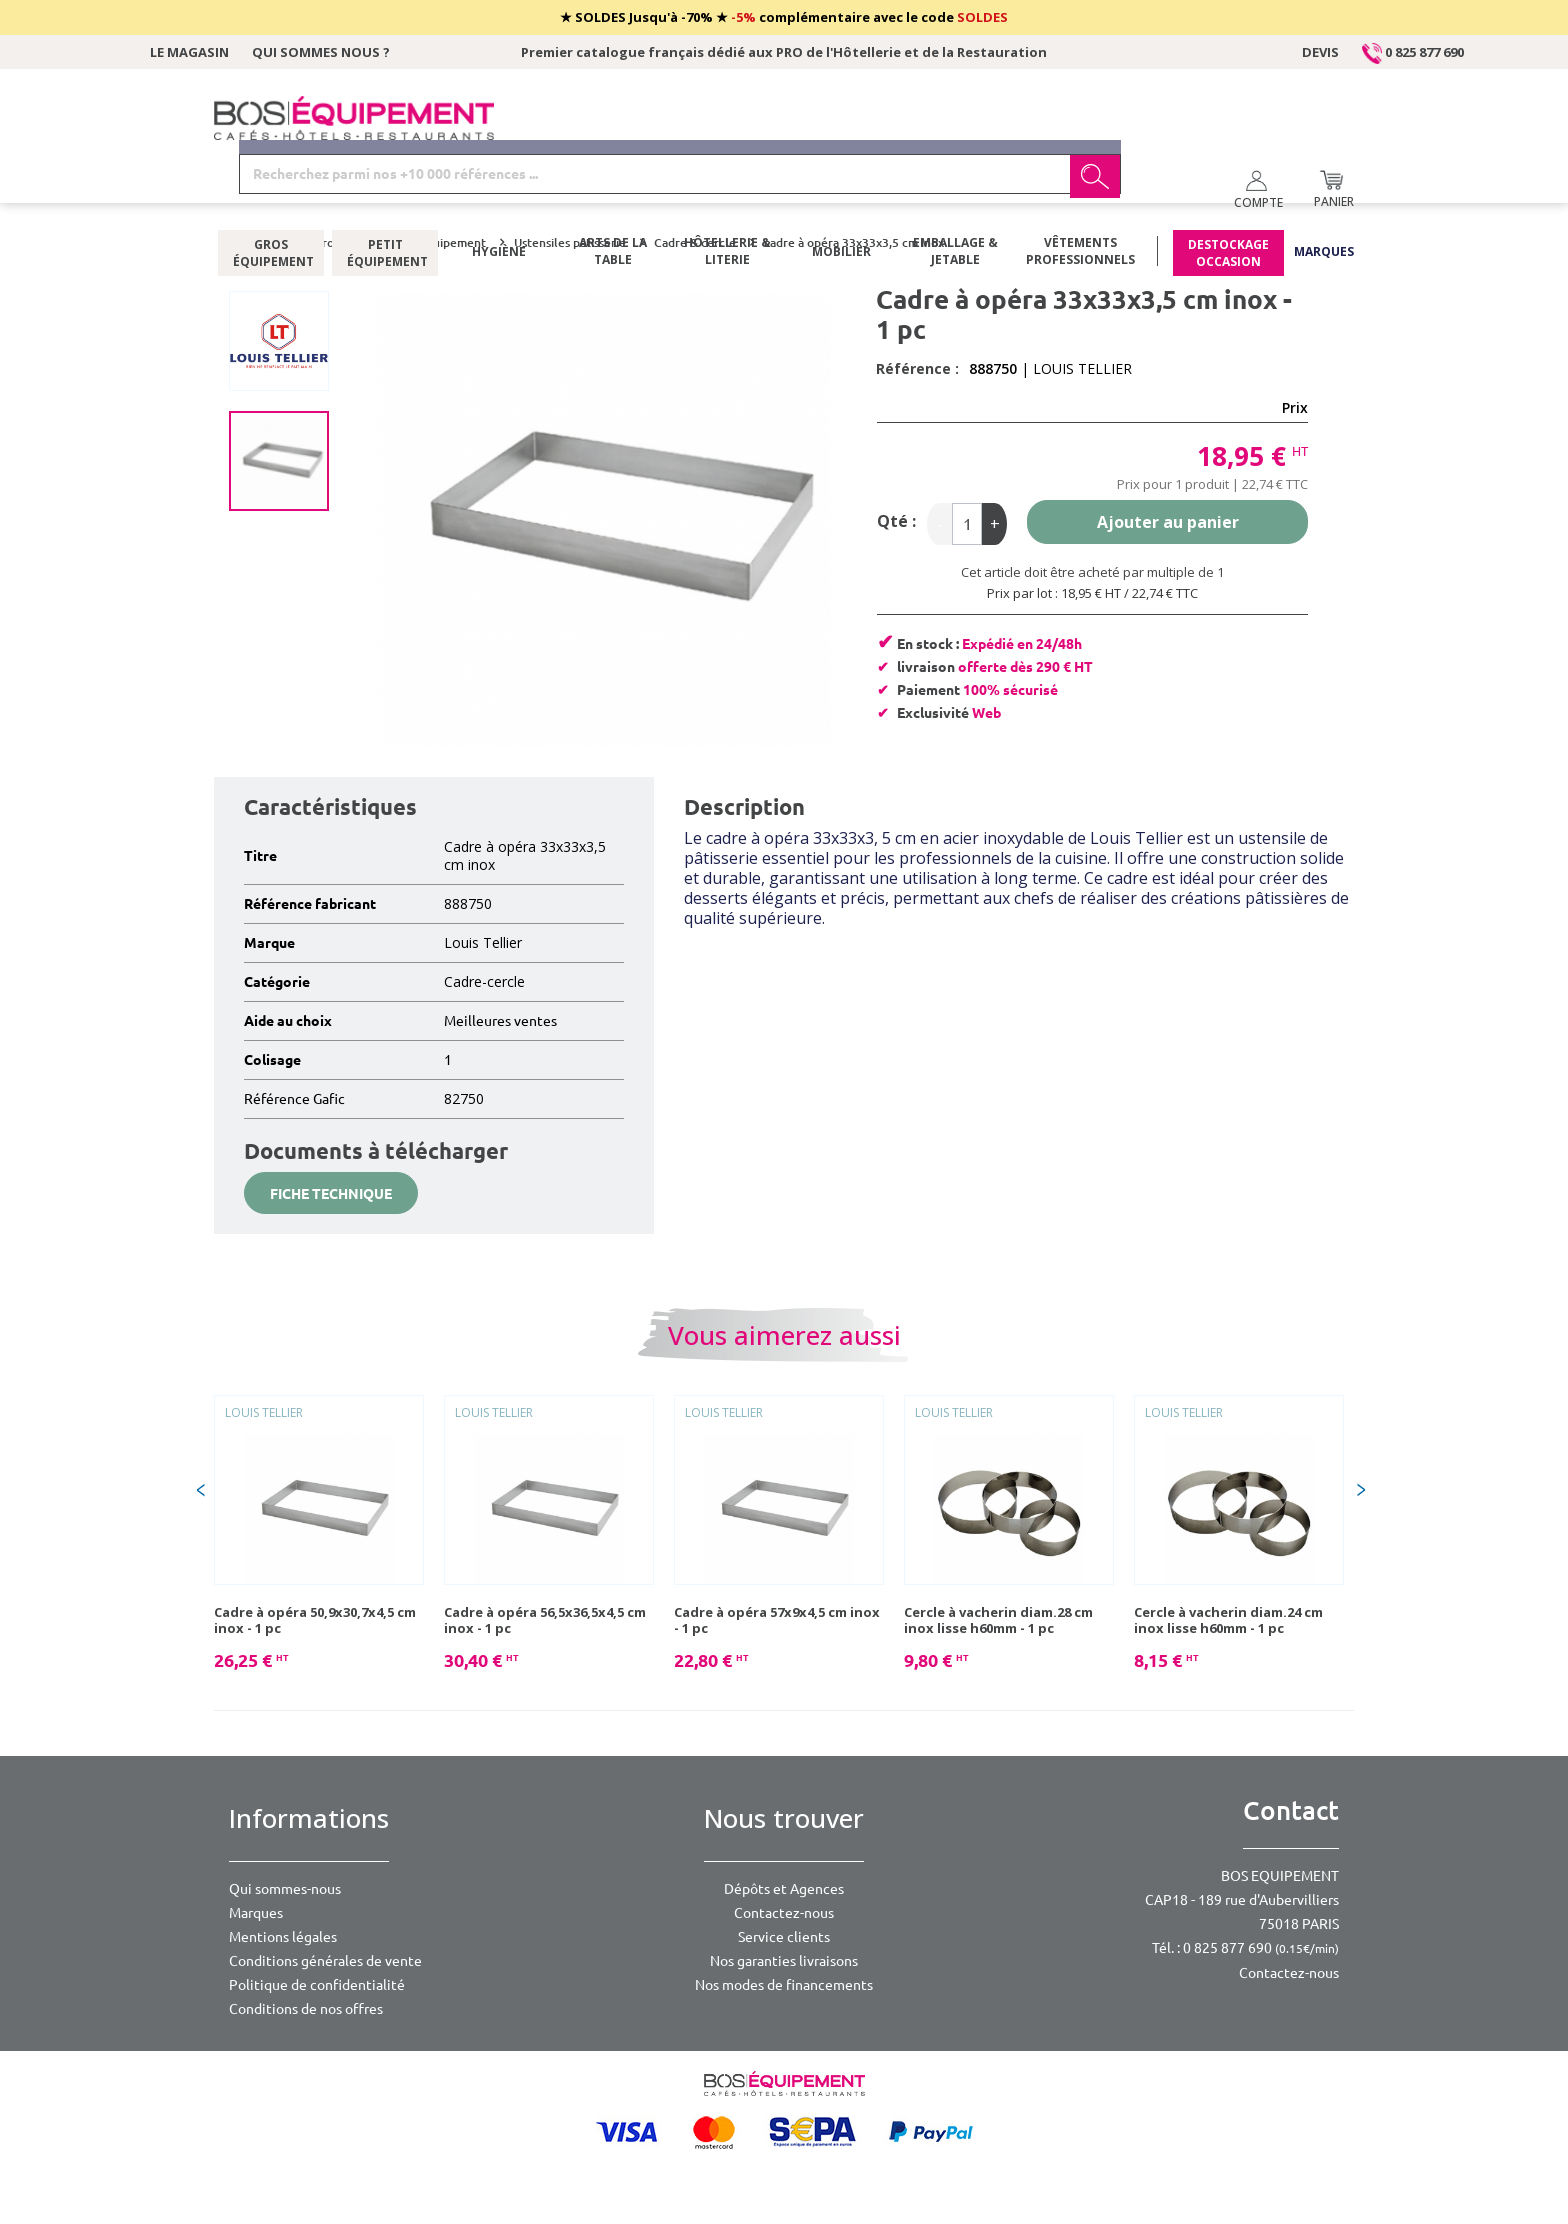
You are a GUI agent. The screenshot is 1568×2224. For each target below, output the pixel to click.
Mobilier (841, 194)
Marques (1324, 194)
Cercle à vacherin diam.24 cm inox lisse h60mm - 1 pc (1228, 1620)
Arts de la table (613, 195)
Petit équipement (385, 195)
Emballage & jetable (955, 195)
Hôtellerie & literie (727, 195)
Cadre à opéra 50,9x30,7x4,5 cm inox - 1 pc (315, 1620)
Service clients (784, 1937)
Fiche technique (331, 1194)
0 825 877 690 (1413, 52)
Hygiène (499, 194)
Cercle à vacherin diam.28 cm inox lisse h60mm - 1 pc (998, 1620)
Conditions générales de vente (325, 1961)
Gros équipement (271, 195)
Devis (1320, 52)
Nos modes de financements (784, 1985)
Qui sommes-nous (285, 1889)
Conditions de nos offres (306, 2009)
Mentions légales (283, 1937)
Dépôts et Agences (784, 1889)
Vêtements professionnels (1080, 195)
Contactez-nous (784, 1913)
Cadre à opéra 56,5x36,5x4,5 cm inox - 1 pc (545, 1620)
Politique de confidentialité (317, 1985)
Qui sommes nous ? (321, 52)
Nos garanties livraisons (784, 1961)
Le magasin (189, 52)
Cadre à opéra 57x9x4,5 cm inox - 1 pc (777, 1620)
